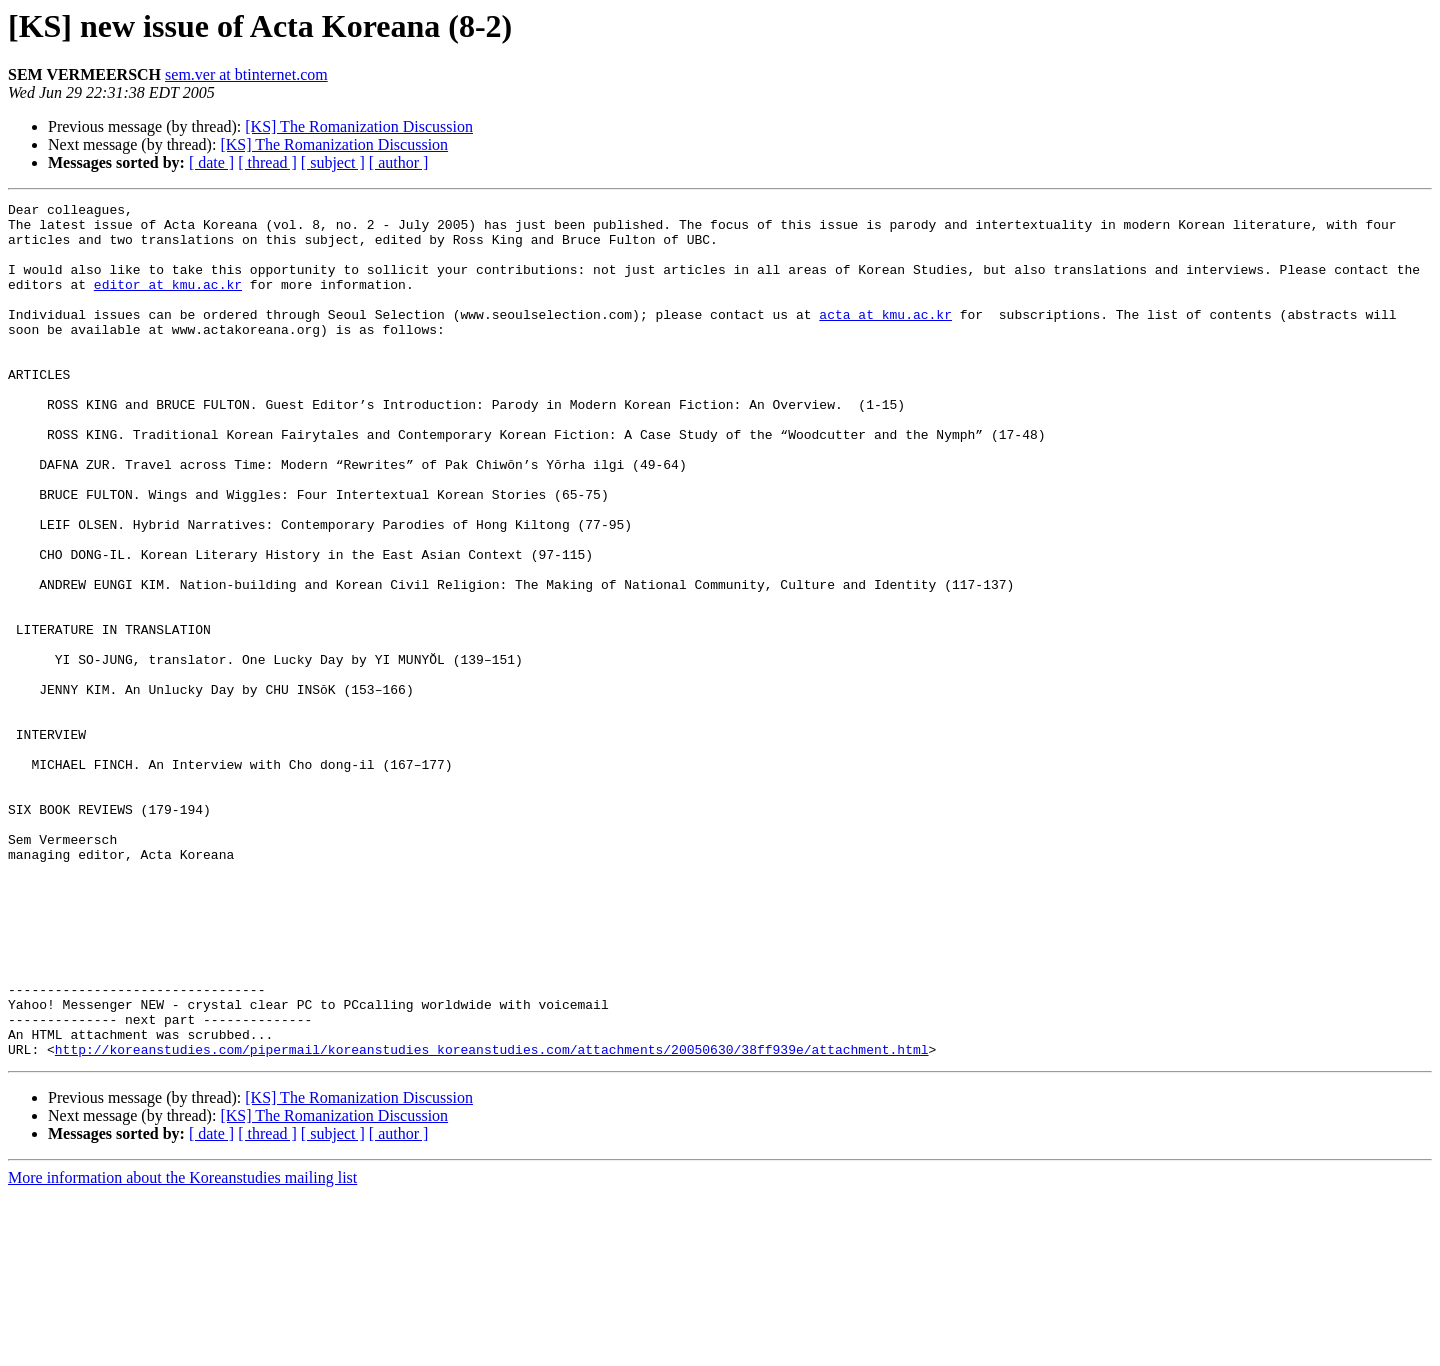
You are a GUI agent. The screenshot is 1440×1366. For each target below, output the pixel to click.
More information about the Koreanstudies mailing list (182, 1348)
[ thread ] (267, 162)
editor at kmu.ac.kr (168, 302)
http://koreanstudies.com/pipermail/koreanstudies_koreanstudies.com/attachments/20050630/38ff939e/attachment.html (492, 1220)
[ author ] (399, 162)
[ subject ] (333, 162)
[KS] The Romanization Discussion (359, 126)
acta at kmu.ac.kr (885, 338)
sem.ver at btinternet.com (246, 74)
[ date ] (211, 162)
